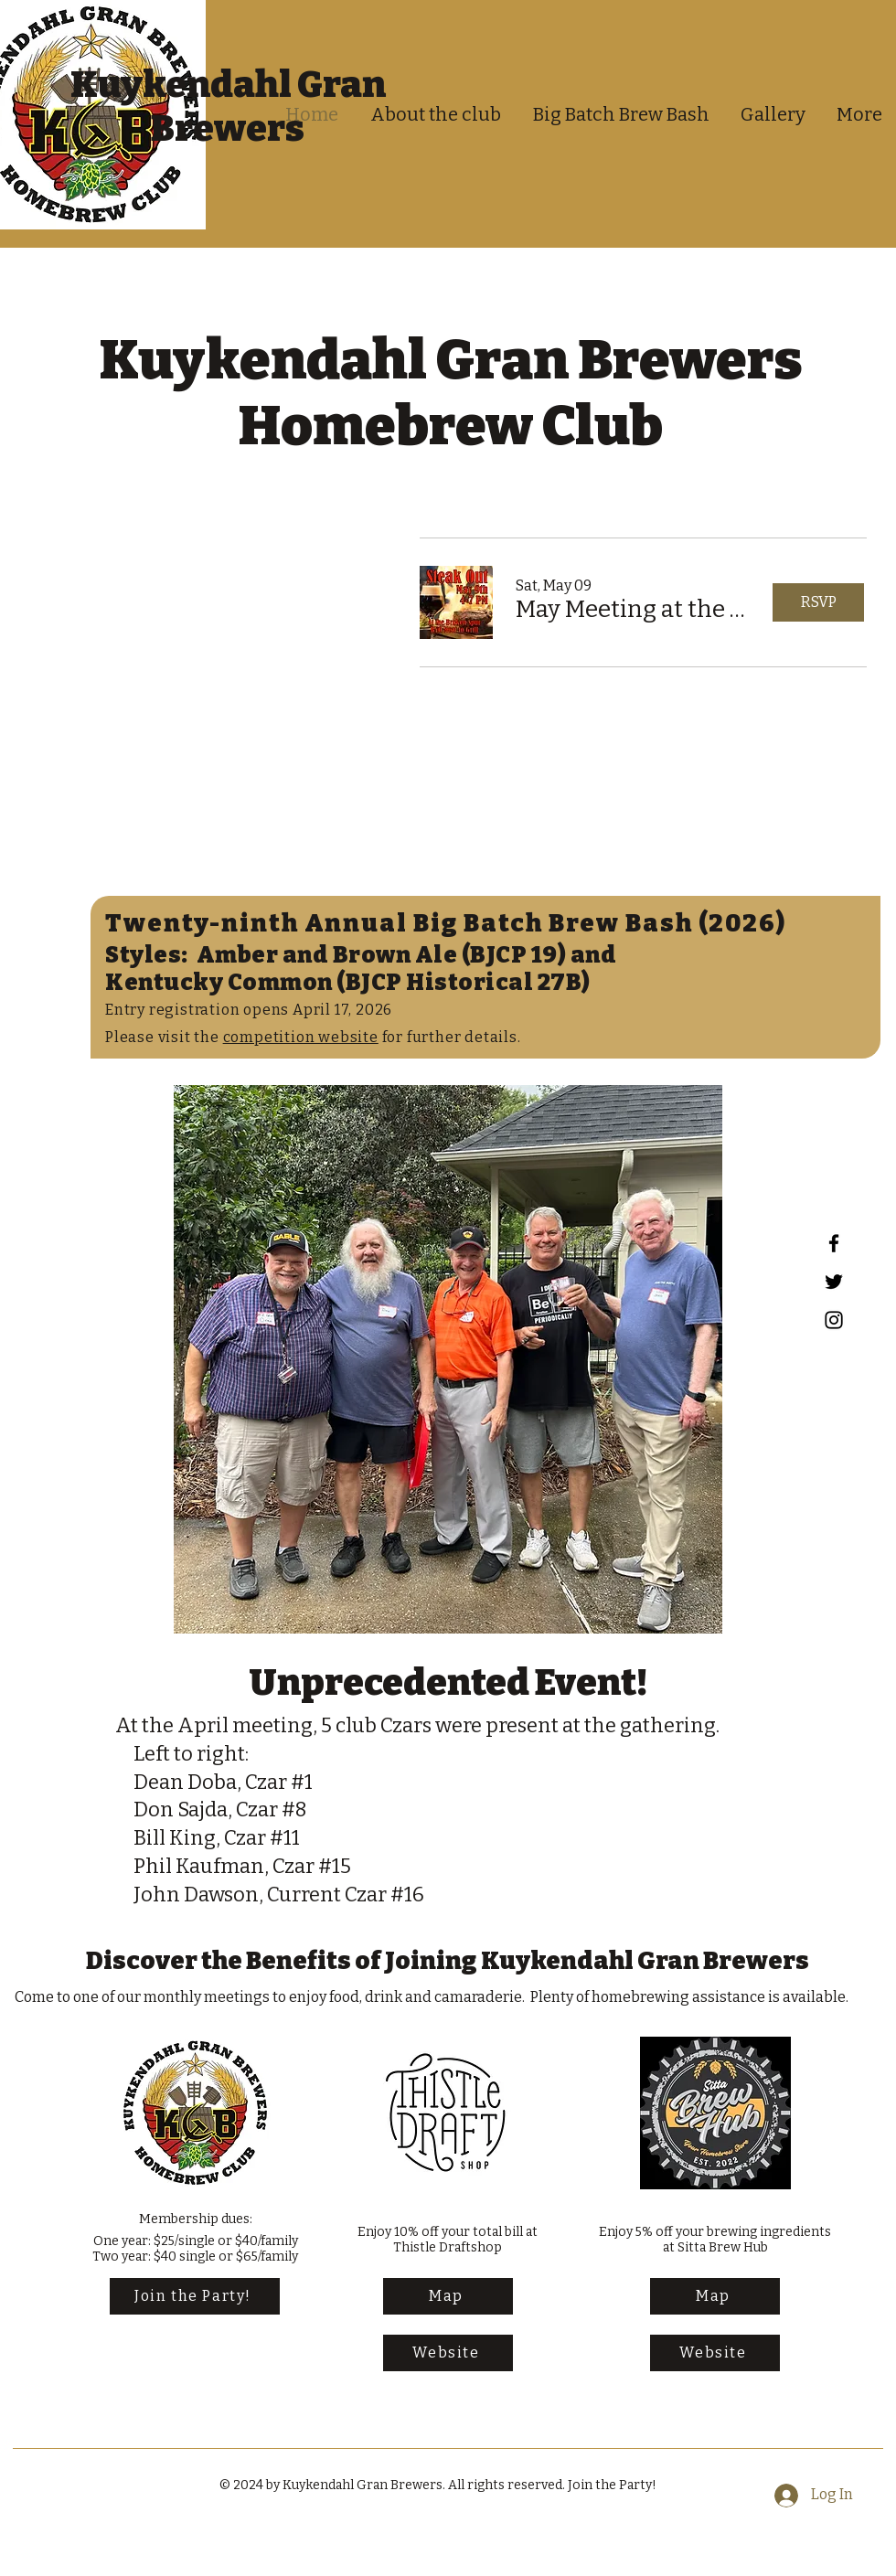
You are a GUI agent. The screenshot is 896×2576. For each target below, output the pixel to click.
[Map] (448, 2296)
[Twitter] (834, 1281)
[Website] (448, 2353)
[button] (636, 609)
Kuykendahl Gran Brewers (228, 107)
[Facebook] (834, 1243)
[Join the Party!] (195, 2296)
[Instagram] (834, 1320)
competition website (301, 1037)
